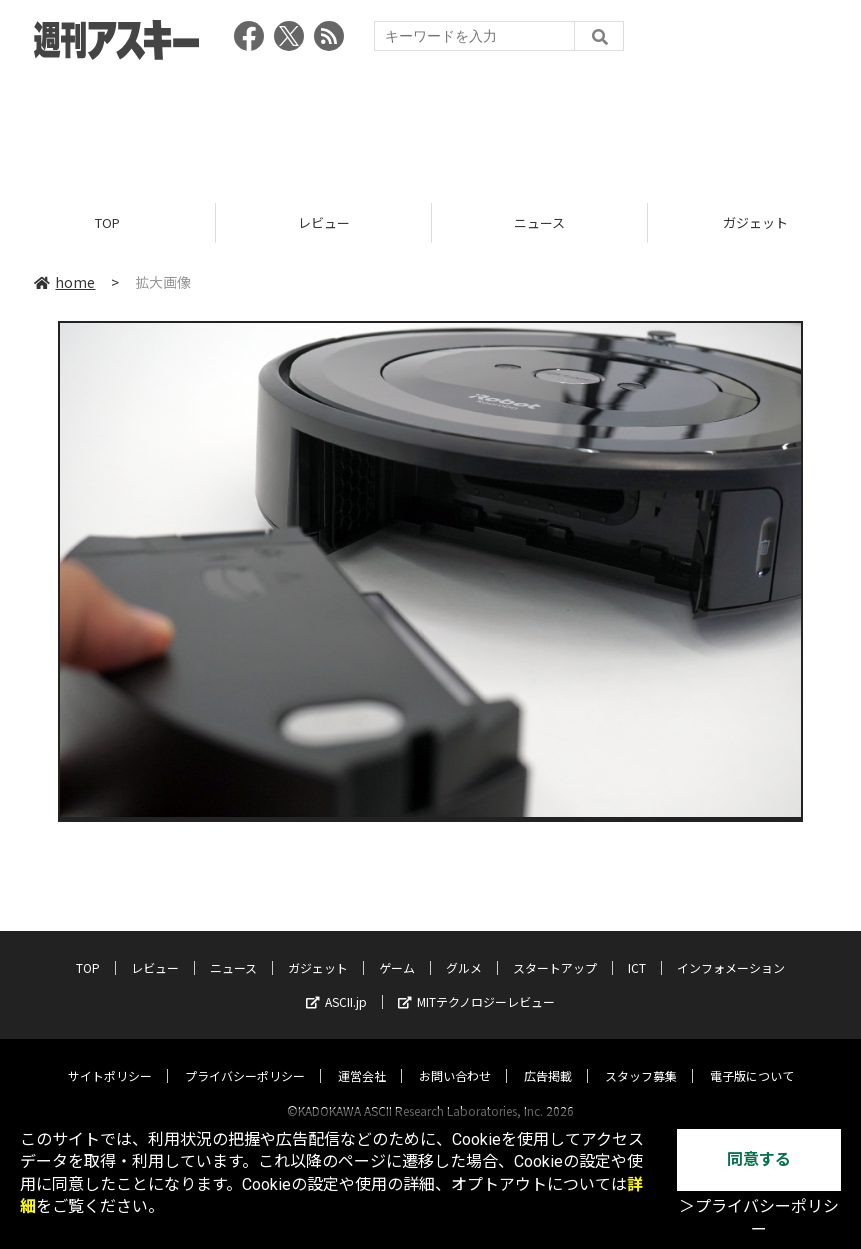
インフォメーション (731, 948)
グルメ (464, 948)
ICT (637, 948)
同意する (759, 1159)
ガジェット (318, 948)
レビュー (324, 222)
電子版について (752, 1056)
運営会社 (362, 1056)
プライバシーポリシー (245, 1056)
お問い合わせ (455, 1056)
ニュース (539, 222)
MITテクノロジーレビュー (476, 982)
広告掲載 (548, 1056)
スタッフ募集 (641, 1056)
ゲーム (397, 948)
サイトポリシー (110, 1056)
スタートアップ (555, 948)
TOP (107, 222)
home (64, 282)
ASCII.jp (336, 982)
